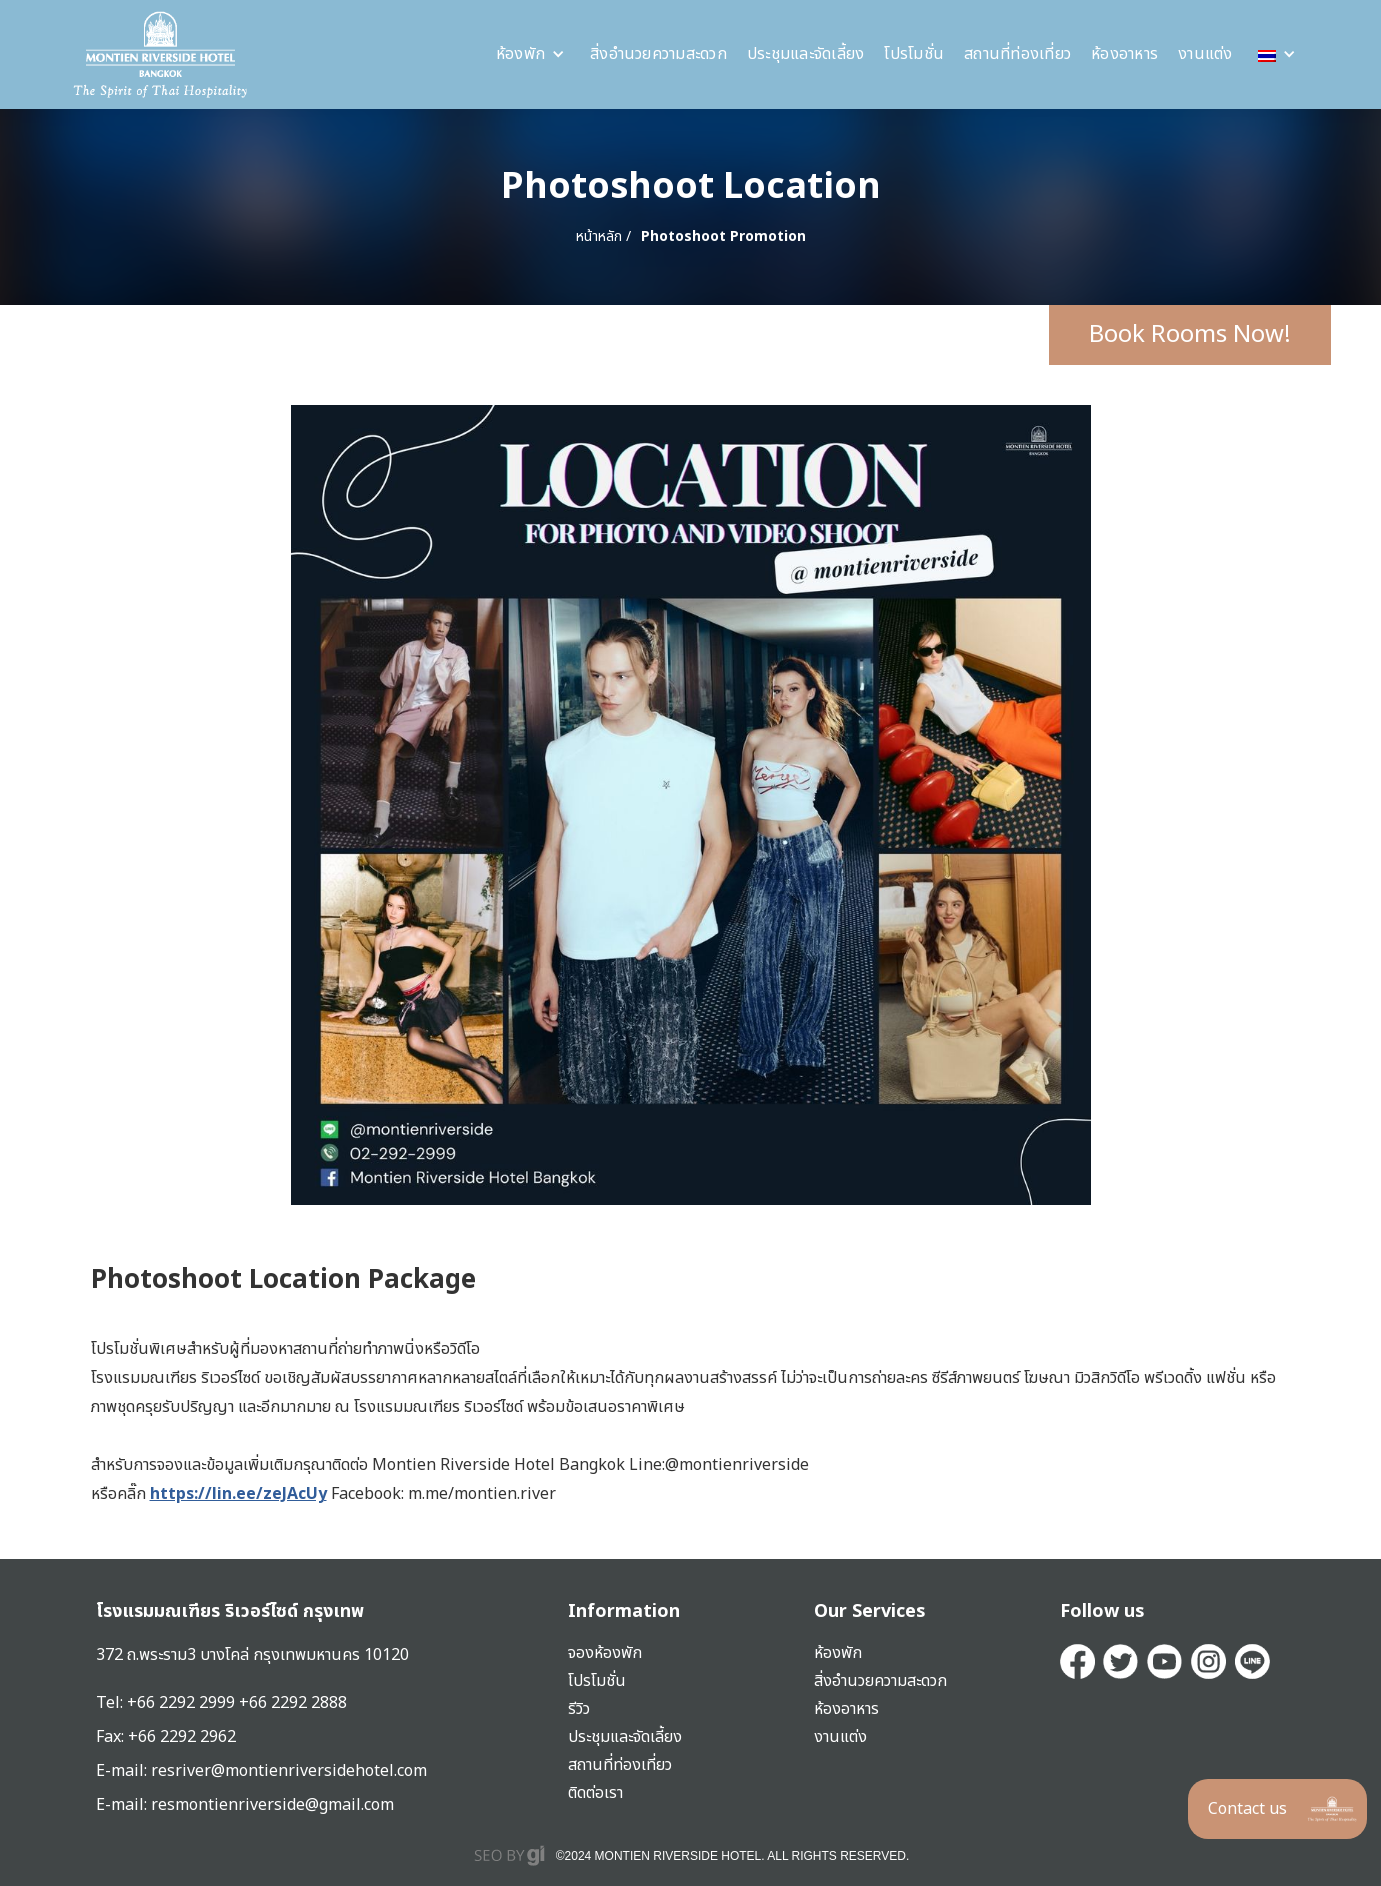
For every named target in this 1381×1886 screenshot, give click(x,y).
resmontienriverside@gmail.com (272, 1805)
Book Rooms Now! (1190, 335)
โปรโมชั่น (914, 54)
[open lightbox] (691, 805)
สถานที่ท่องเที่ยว (1017, 54)
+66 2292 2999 (183, 1703)
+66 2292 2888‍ (293, 1703)
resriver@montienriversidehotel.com (289, 1771)
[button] (530, 54)
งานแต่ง (1205, 54)
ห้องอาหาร (1124, 54)
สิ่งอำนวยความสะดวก (658, 54)
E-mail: (123, 1805)
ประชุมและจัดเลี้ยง (806, 54)
